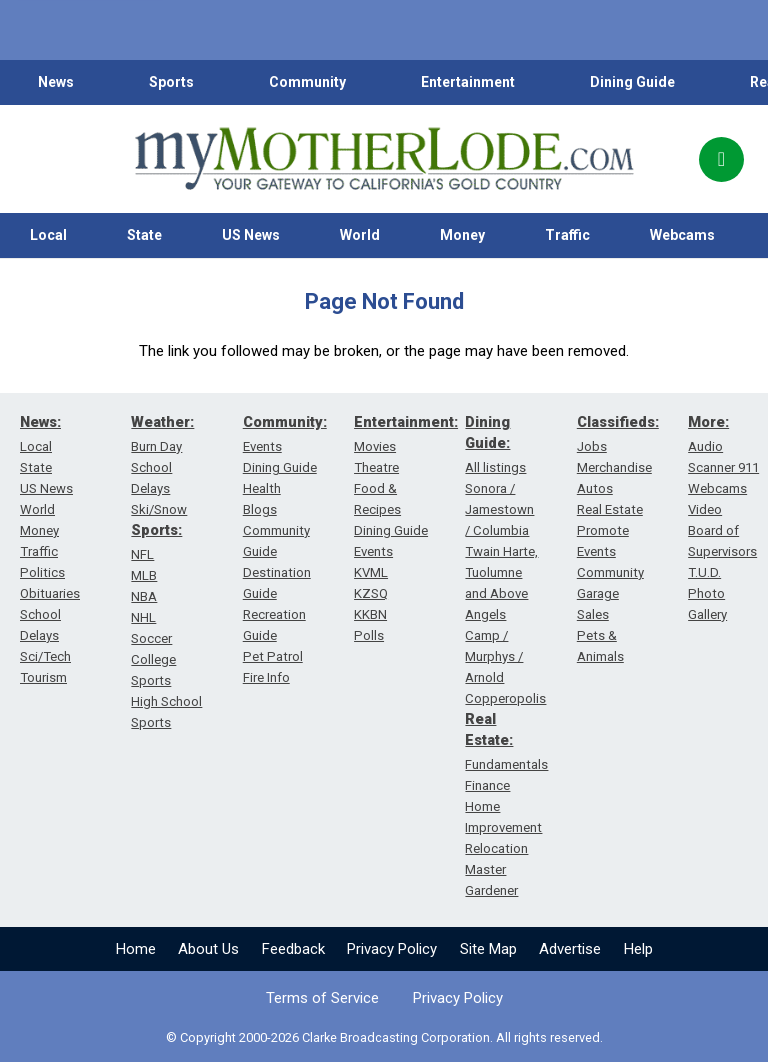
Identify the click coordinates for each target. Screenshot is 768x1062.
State (144, 235)
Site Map (488, 949)
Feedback (293, 949)
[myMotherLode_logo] (384, 159)
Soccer (151, 638)
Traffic (567, 235)
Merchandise (614, 467)
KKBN (370, 614)
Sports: (156, 530)
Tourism (43, 677)
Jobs (592, 446)
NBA (144, 596)
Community (307, 82)
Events (262, 446)
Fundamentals (506, 764)
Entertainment (468, 82)
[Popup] (721, 159)
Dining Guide (632, 82)
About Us (208, 949)
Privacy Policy (392, 949)
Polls (369, 635)
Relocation (496, 848)
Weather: (162, 422)
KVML (371, 572)
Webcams (682, 235)
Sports (171, 82)
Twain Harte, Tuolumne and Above (501, 572)
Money (462, 235)
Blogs (260, 509)
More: (708, 422)
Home (136, 949)
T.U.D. (704, 572)
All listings (495, 467)
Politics (42, 572)
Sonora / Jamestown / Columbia (499, 509)
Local (48, 235)
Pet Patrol (273, 656)
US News (251, 235)
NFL (142, 554)
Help (638, 949)
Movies (375, 446)
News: (40, 422)
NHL (143, 617)
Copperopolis (505, 698)
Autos (595, 488)
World (360, 235)
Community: (285, 422)
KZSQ (371, 593)
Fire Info (266, 677)
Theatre (376, 467)
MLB (144, 575)
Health (262, 488)
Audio (705, 446)
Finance (487, 785)
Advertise (570, 949)
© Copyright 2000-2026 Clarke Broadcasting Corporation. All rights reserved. (384, 1037)
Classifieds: (618, 422)
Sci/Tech (45, 656)
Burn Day (156, 446)
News (56, 82)
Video (705, 509)
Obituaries (50, 593)
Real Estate (610, 509)
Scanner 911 (723, 467)
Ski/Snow (159, 509)
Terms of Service (322, 998)
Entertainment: (406, 422)
